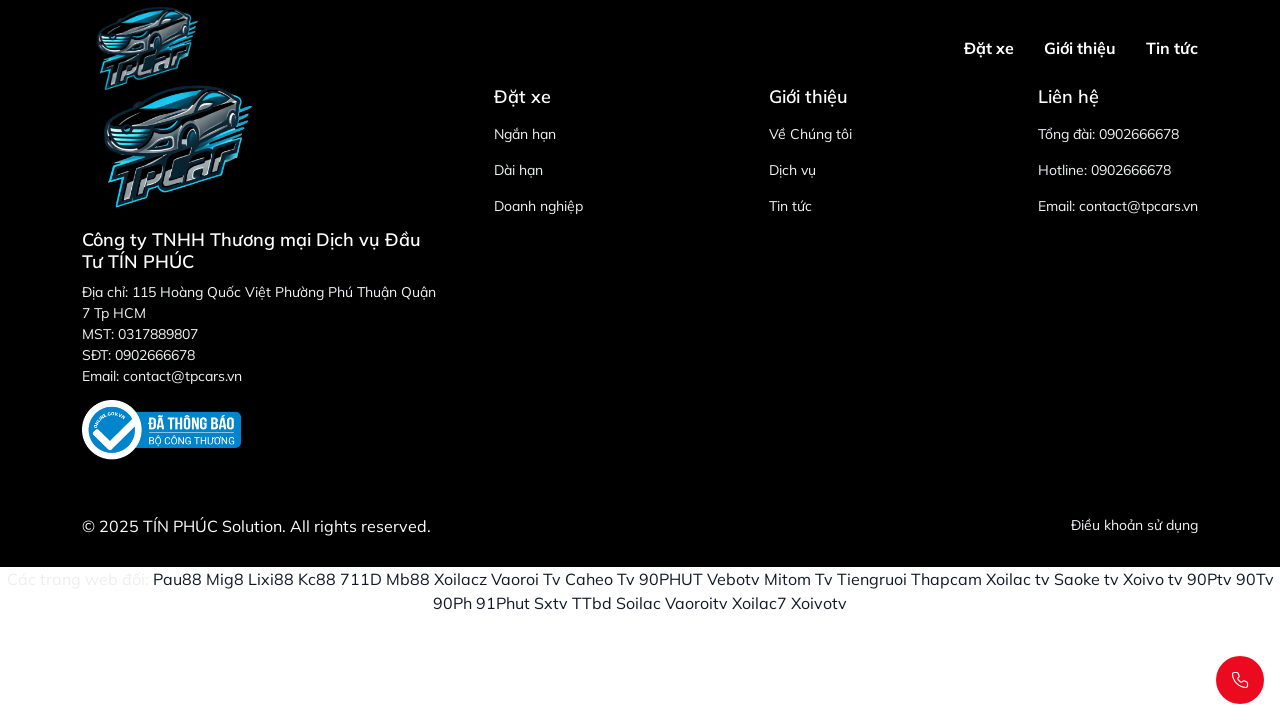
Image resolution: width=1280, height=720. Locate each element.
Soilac (638, 603)
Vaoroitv (696, 603)
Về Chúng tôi (810, 134)
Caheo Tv (600, 579)
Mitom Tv (798, 579)
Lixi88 (271, 579)
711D (361, 579)
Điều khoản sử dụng (1134, 525)
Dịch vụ (792, 170)
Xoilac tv (1018, 579)
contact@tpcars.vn (1138, 206)
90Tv (1255, 579)
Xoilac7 (759, 603)
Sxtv (551, 603)
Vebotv (733, 579)
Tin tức (1172, 48)
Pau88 (177, 579)
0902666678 (1139, 134)
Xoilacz (460, 579)
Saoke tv (1086, 579)
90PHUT (671, 579)
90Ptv (1209, 579)
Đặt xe (989, 48)
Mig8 (225, 579)
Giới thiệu (1080, 48)
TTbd (592, 603)
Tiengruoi (872, 579)
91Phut (503, 603)
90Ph (452, 603)
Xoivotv (819, 603)
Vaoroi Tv (526, 579)
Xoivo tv (1153, 579)
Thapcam (946, 579)
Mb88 (408, 579)
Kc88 (317, 579)
